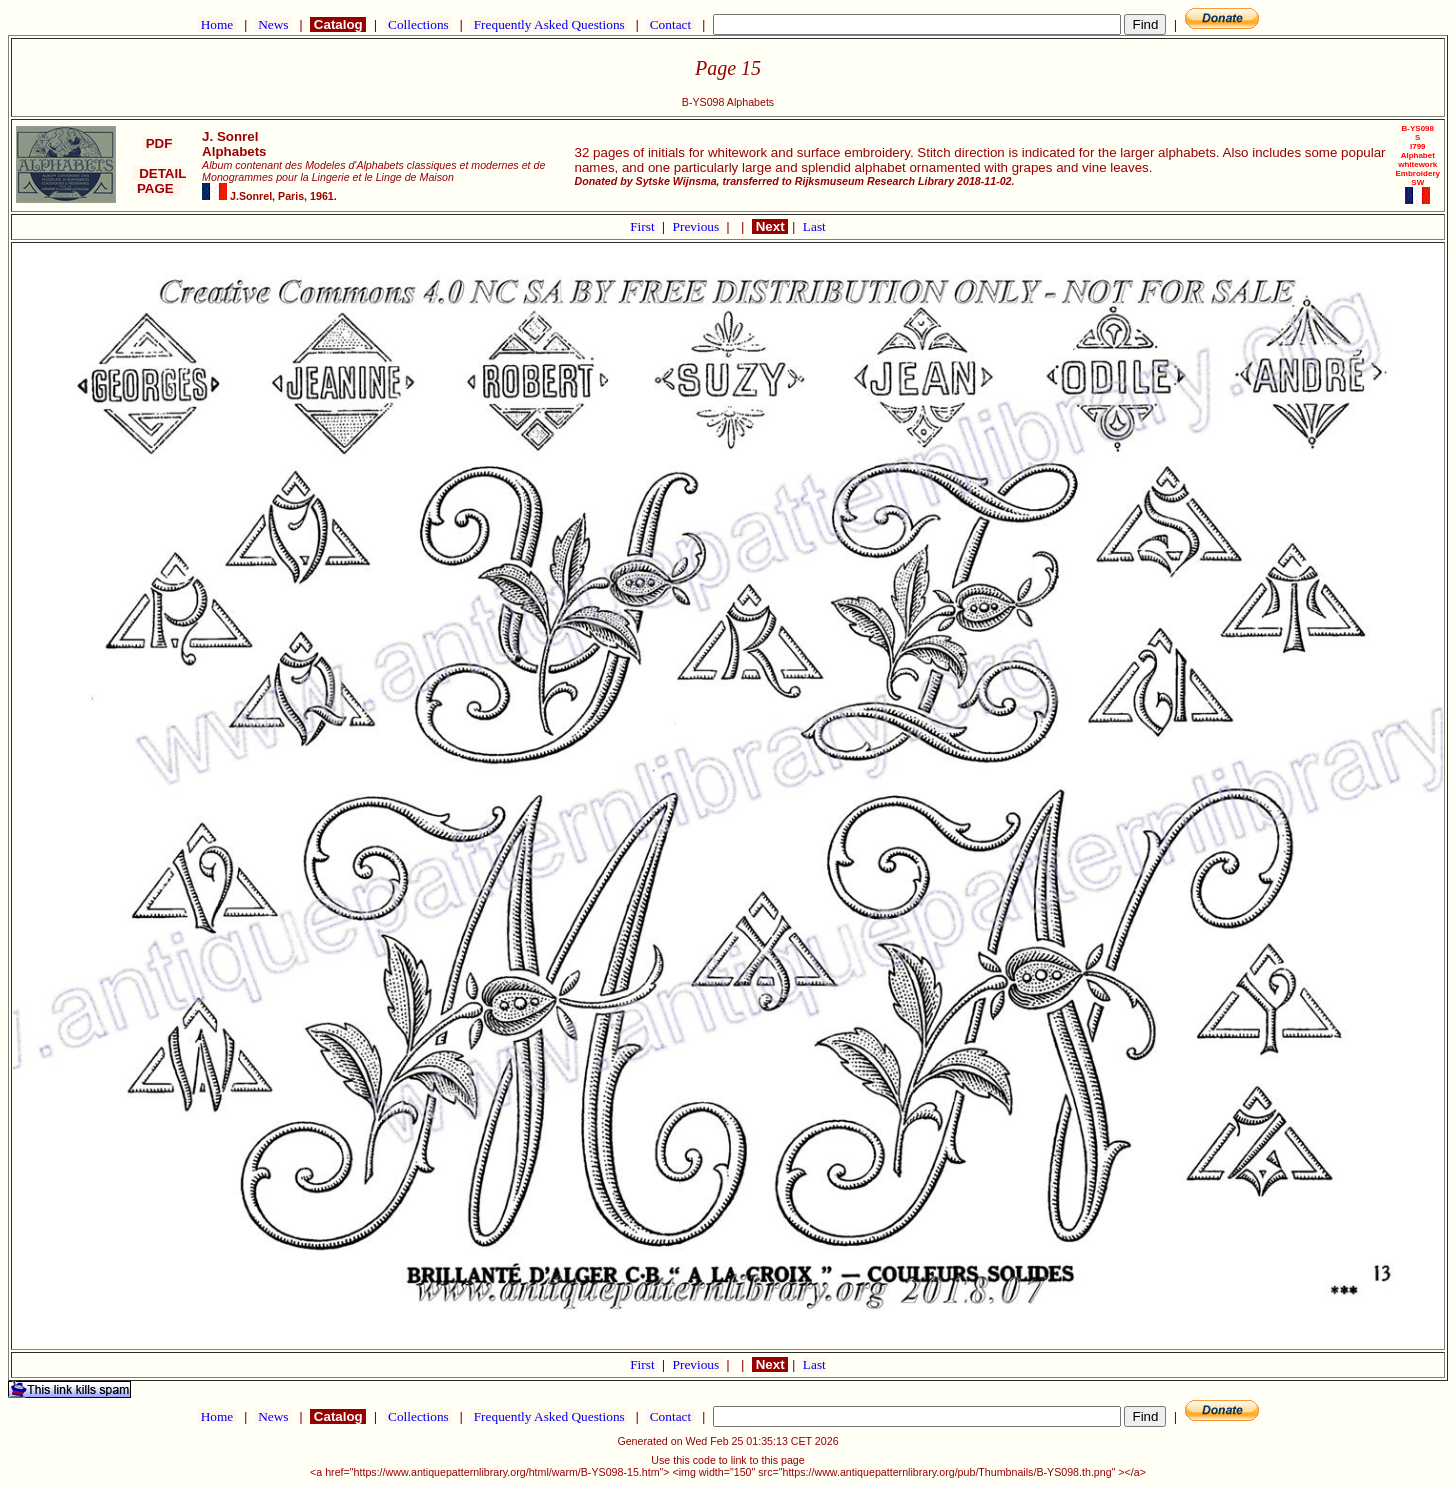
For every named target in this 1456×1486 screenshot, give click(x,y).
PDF (159, 143)
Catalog (338, 24)
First (644, 226)
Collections (418, 24)
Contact (670, 24)
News (273, 24)
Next (770, 226)
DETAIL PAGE (159, 181)
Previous (698, 226)
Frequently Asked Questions (549, 24)
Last (814, 226)
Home (216, 24)
